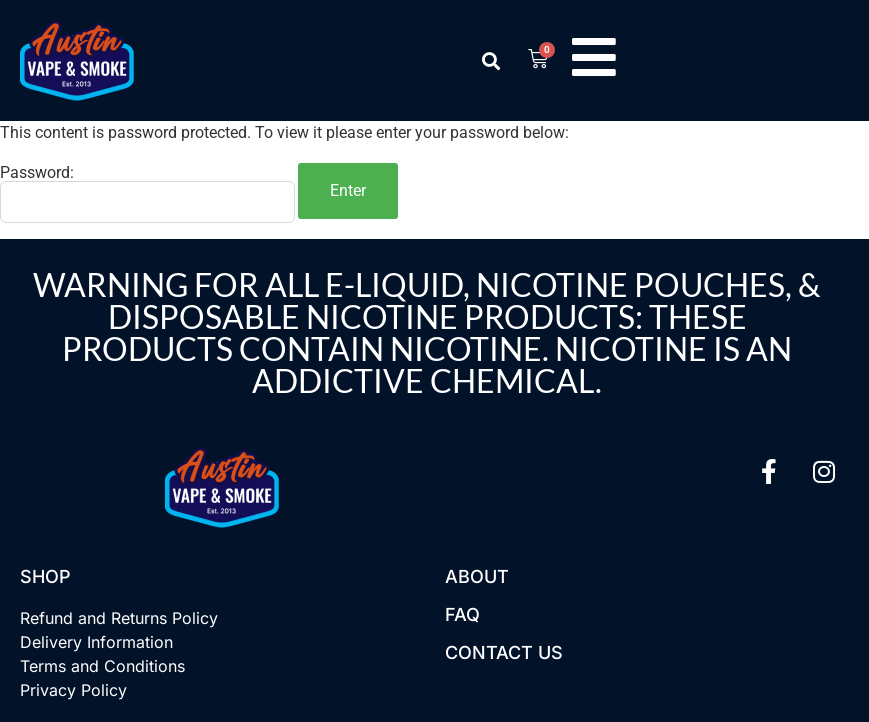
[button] (490, 60)
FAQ (462, 614)
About (477, 576)
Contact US (504, 652)
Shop (45, 576)
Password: (147, 194)
